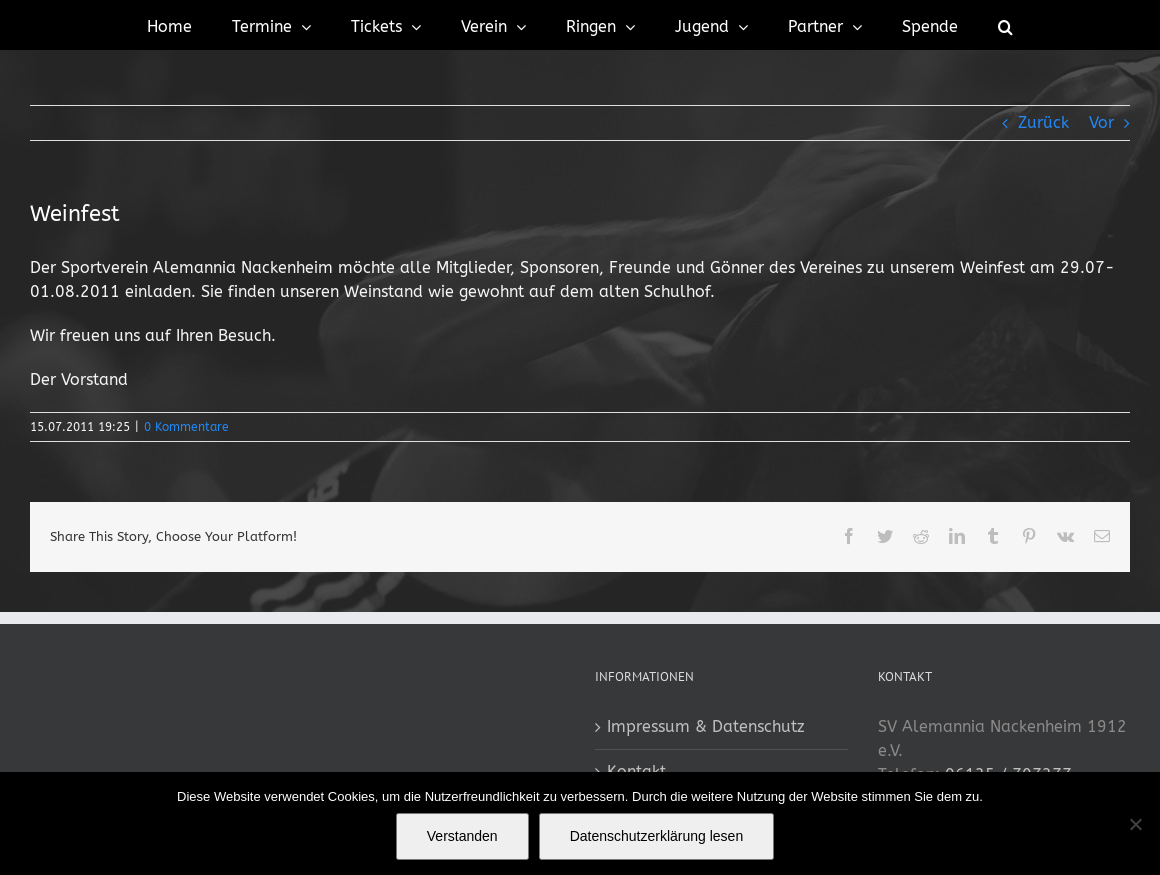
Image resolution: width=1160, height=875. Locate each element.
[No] (1135, 824)
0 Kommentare (186, 427)
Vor (1101, 122)
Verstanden (462, 836)
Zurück (1043, 122)
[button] (1005, 25)
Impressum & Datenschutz (706, 726)
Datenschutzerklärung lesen (657, 836)
